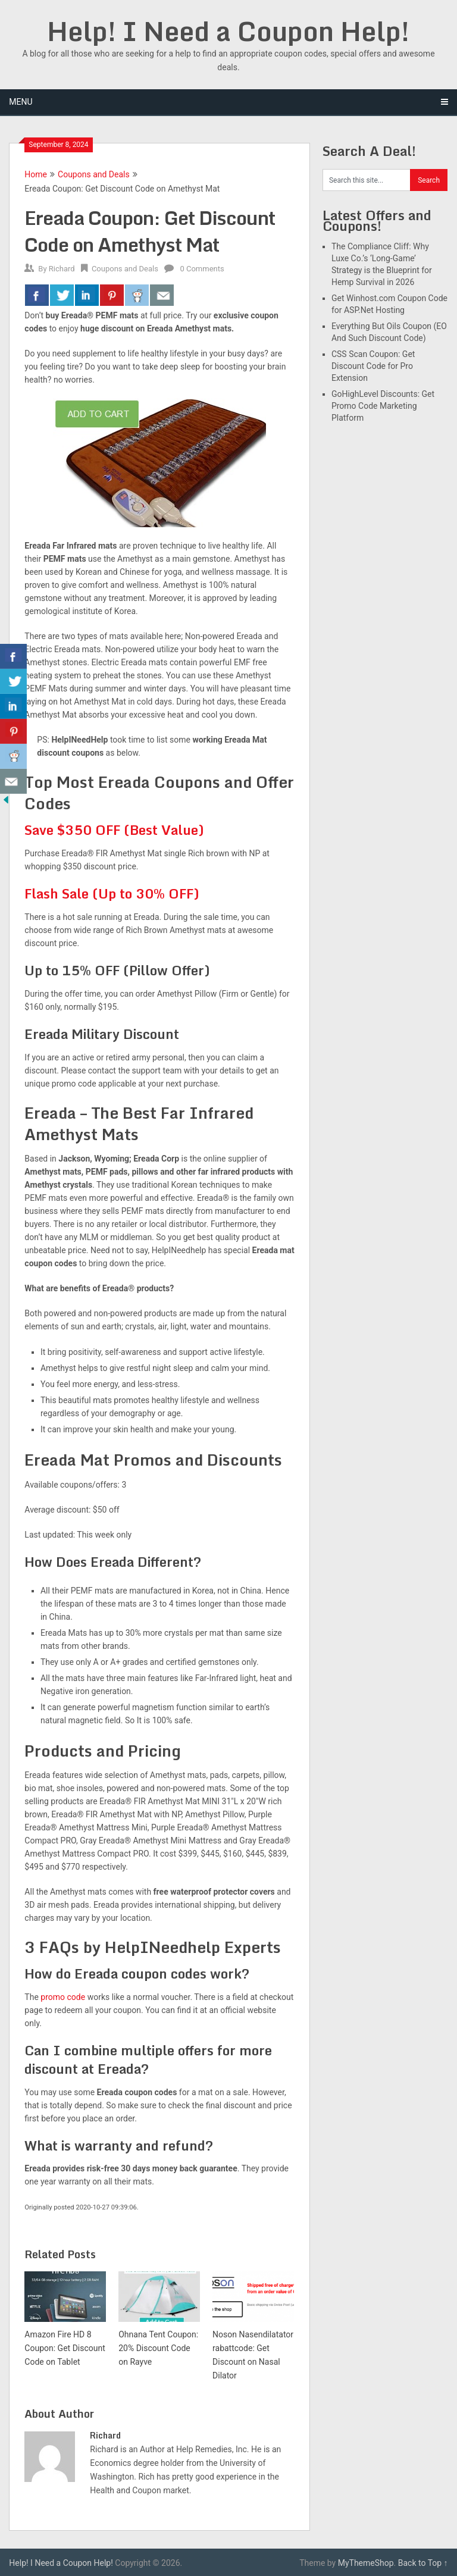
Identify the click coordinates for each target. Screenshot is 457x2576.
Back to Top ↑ (423, 2563)
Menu (20, 102)
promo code (62, 1997)
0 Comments (202, 268)
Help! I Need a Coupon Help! (228, 31)
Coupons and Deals (94, 174)
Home (35, 174)
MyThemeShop (366, 2563)
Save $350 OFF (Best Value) (114, 829)
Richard (62, 268)
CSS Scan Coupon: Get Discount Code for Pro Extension (373, 366)
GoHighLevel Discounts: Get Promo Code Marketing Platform (382, 405)
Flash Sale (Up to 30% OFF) (111, 893)
